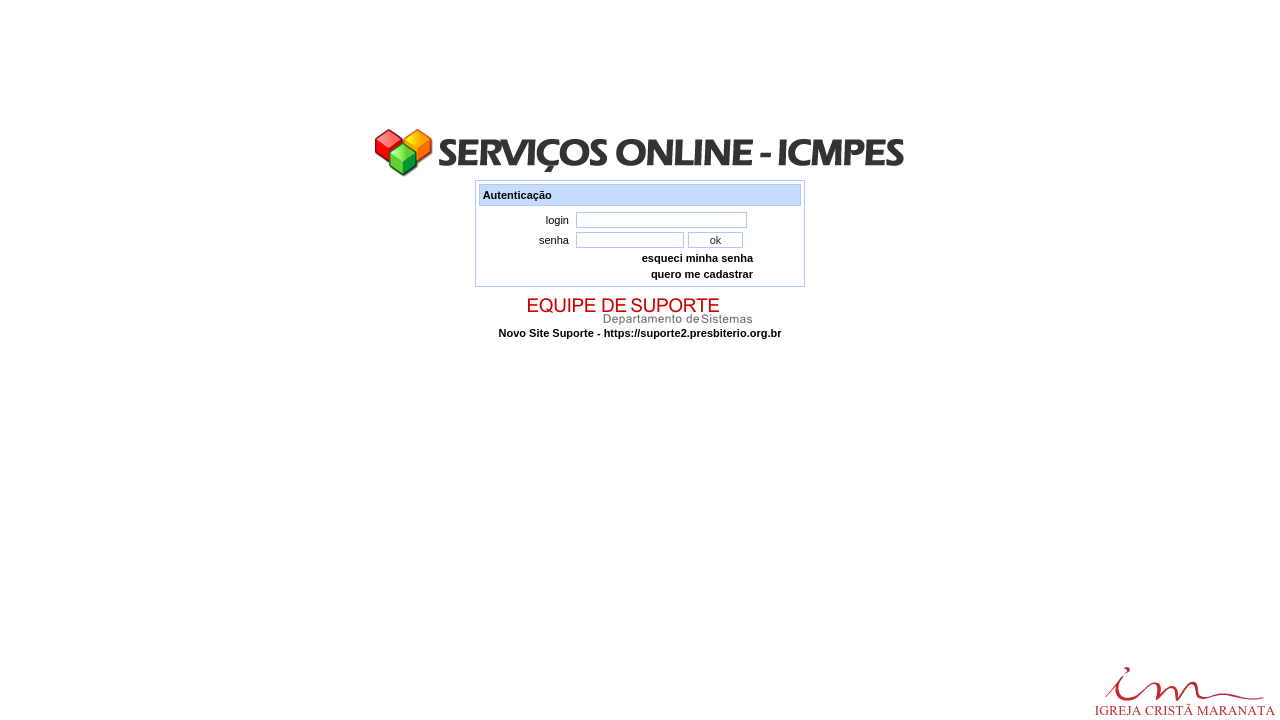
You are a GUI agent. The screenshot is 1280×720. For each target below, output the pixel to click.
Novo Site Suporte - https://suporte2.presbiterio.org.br (640, 333)
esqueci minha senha (697, 258)
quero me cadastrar (702, 274)
